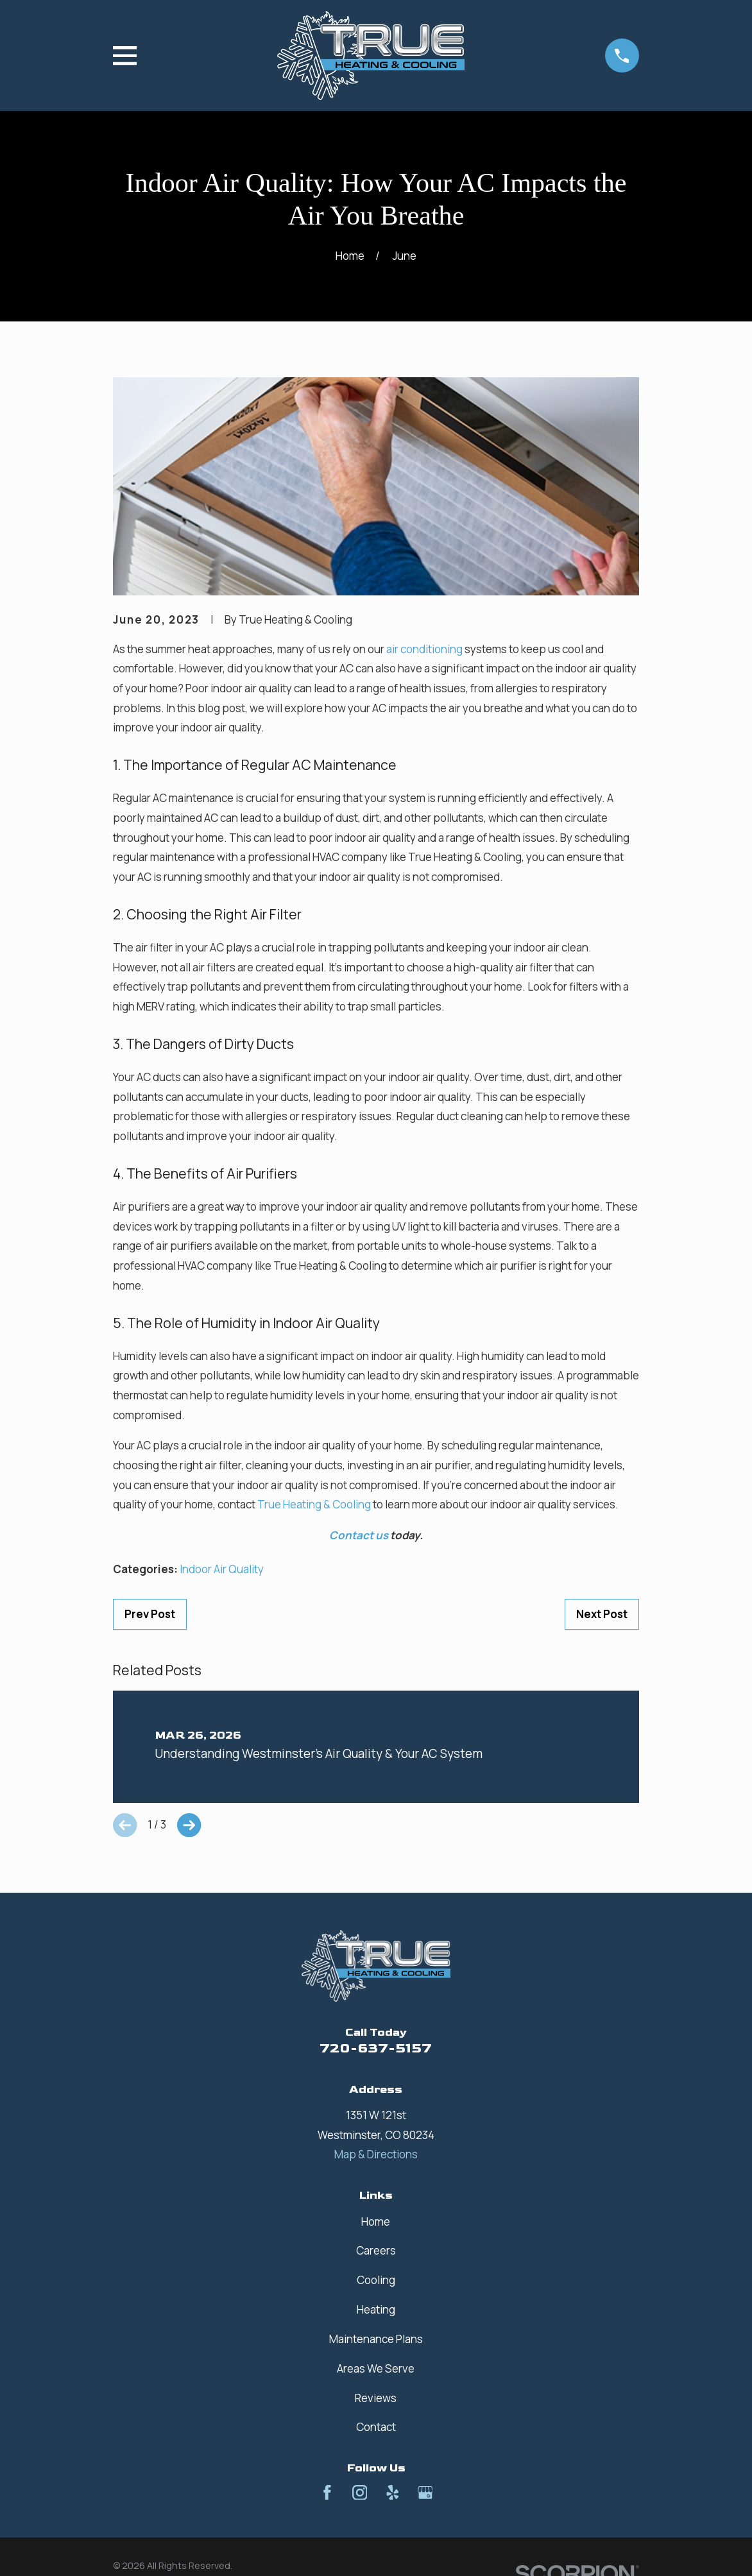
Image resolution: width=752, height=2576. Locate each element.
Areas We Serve (375, 2368)
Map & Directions (376, 2154)
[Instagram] (360, 2492)
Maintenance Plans (376, 2339)
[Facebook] (327, 2492)
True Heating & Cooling (314, 1504)
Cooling (376, 2280)
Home (375, 2221)
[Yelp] (392, 2492)
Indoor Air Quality (222, 1569)
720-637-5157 (376, 2048)
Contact (376, 2426)
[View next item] (189, 1825)
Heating (376, 2309)
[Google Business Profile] (425, 2492)
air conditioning (424, 649)
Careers (376, 2250)
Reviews (376, 2398)
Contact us (358, 1535)
